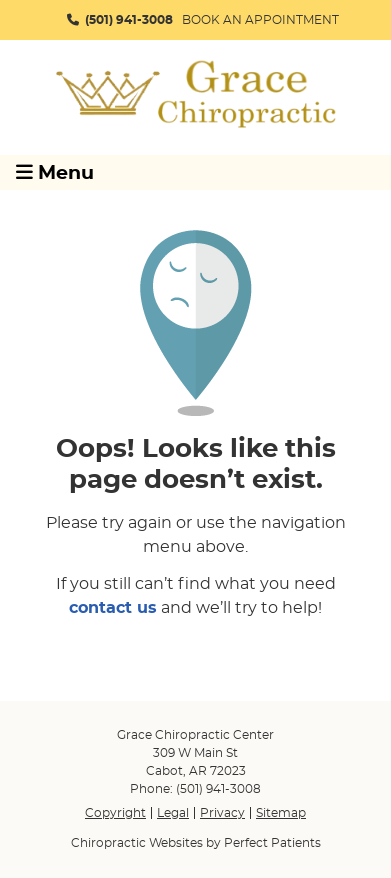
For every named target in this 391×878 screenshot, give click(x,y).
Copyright (115, 813)
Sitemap (281, 813)
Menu (55, 172)
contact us (113, 608)
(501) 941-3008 (129, 20)
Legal (173, 813)
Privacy (222, 813)
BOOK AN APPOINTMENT (260, 20)
